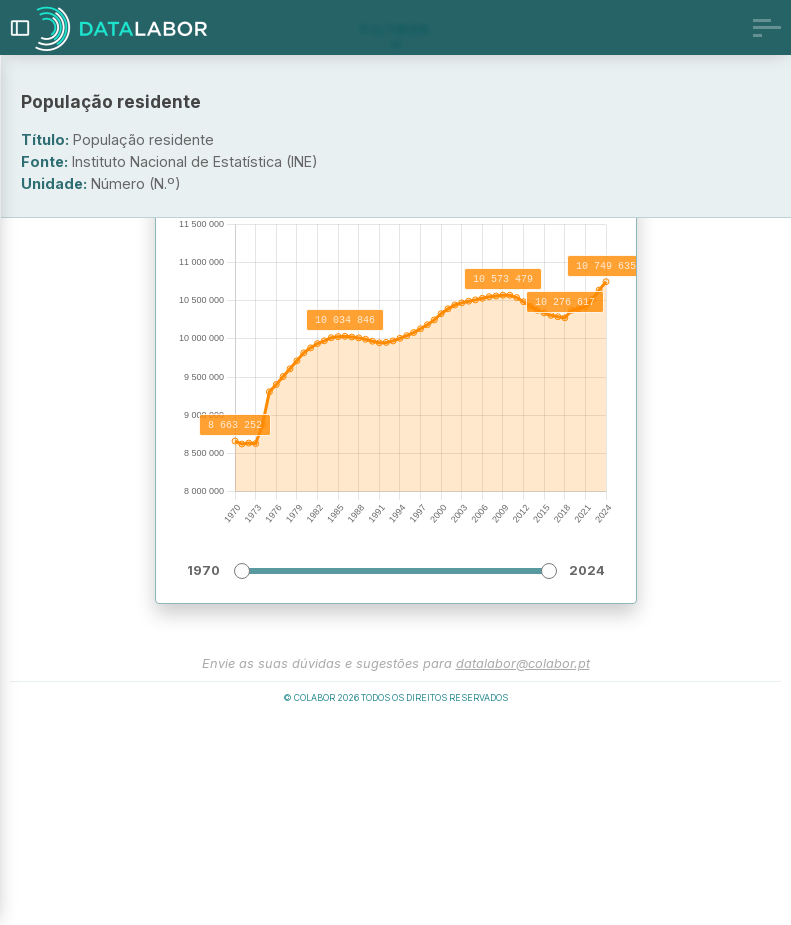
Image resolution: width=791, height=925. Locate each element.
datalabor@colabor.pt (523, 865)
